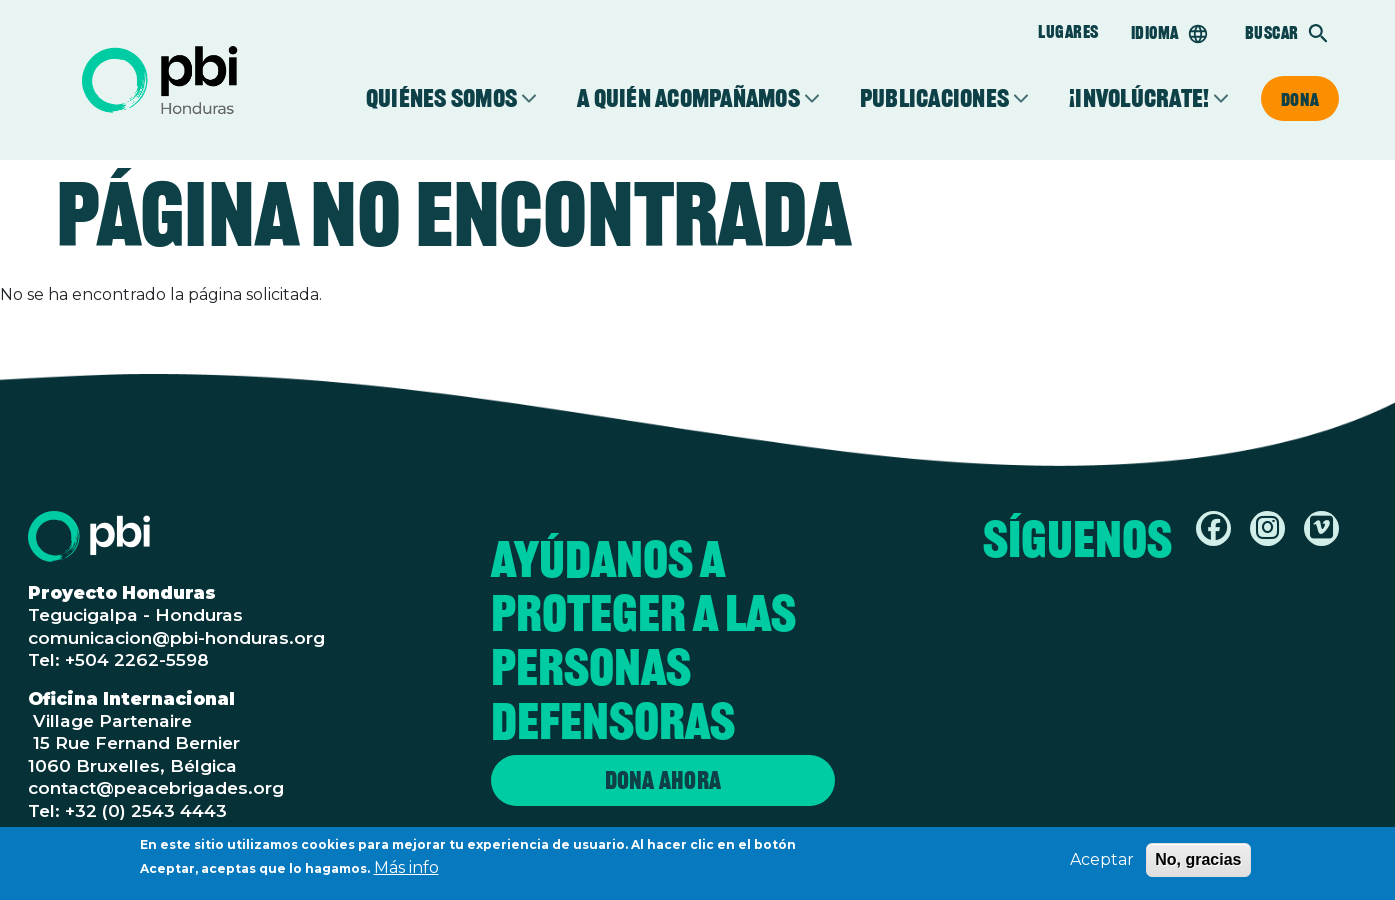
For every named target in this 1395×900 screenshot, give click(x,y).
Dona (1300, 99)
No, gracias (1198, 861)
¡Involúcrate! (1139, 98)
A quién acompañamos (688, 98)
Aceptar (1102, 861)
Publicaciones (934, 98)
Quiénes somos (441, 98)
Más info (406, 869)
